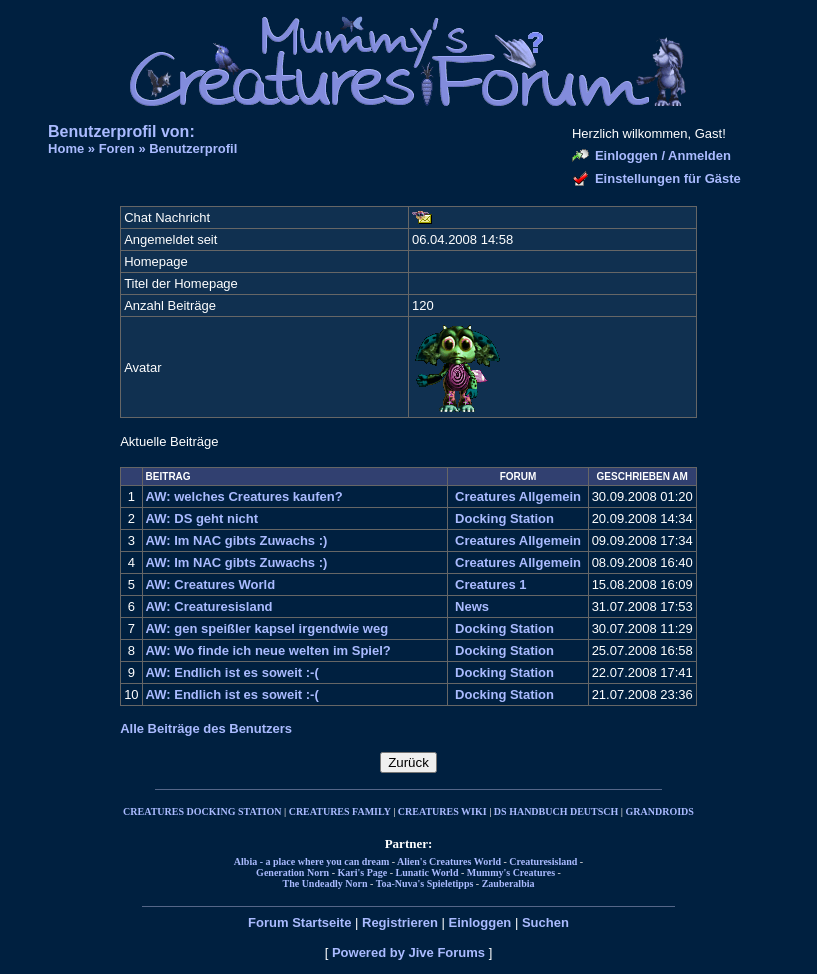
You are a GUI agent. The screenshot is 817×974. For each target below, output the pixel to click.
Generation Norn (292, 872)
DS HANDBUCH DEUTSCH (556, 811)
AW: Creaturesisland (209, 606)
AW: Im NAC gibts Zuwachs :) (237, 540)
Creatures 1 (491, 584)
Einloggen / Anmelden (663, 155)
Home (66, 148)
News (472, 606)
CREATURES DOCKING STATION (202, 811)
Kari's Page (363, 872)
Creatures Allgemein (518, 496)
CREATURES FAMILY (340, 811)
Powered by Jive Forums (408, 952)
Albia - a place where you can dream (311, 861)
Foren (117, 148)
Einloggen (479, 922)
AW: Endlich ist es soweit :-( (232, 672)
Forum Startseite (299, 922)
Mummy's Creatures (511, 872)
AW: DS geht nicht (202, 518)
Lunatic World (427, 872)
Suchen (545, 922)
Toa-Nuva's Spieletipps (425, 883)
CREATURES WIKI (442, 811)
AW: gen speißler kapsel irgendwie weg (267, 628)
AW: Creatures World (211, 584)
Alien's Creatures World (449, 861)
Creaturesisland (543, 861)
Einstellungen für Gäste (668, 178)
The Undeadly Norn (324, 883)
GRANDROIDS (660, 811)
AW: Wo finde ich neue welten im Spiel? (268, 650)
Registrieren (400, 922)
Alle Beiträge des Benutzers (206, 728)
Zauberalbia (508, 883)
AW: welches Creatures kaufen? (244, 496)
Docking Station (504, 518)
